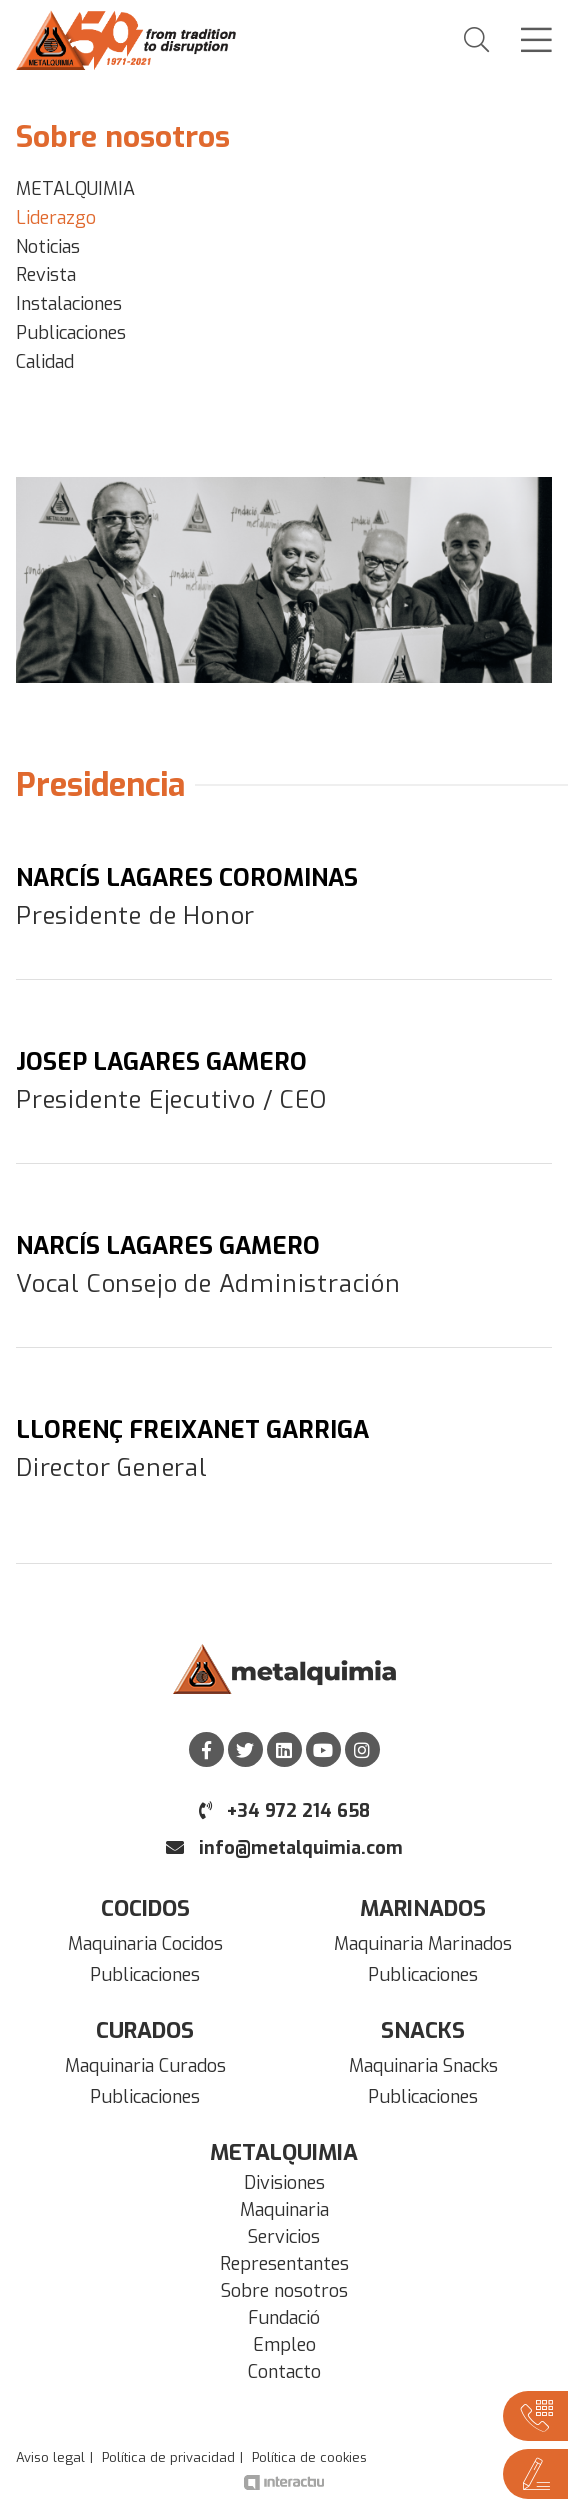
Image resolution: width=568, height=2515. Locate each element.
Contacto (284, 2372)
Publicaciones (71, 333)
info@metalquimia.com (284, 1848)
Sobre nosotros (284, 2291)
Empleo (284, 2345)
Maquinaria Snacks (423, 2066)
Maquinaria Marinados (423, 1944)
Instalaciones (69, 304)
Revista (46, 275)
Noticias (48, 247)
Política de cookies (309, 2457)
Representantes (284, 2264)
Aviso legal (50, 2457)
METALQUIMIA (75, 189)
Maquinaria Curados (145, 2066)
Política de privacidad (168, 2457)
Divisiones (284, 2183)
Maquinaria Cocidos (145, 1944)
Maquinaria (284, 2210)
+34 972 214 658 (284, 1811)
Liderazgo (56, 218)
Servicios (284, 2237)
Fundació (284, 2318)
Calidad (45, 362)
